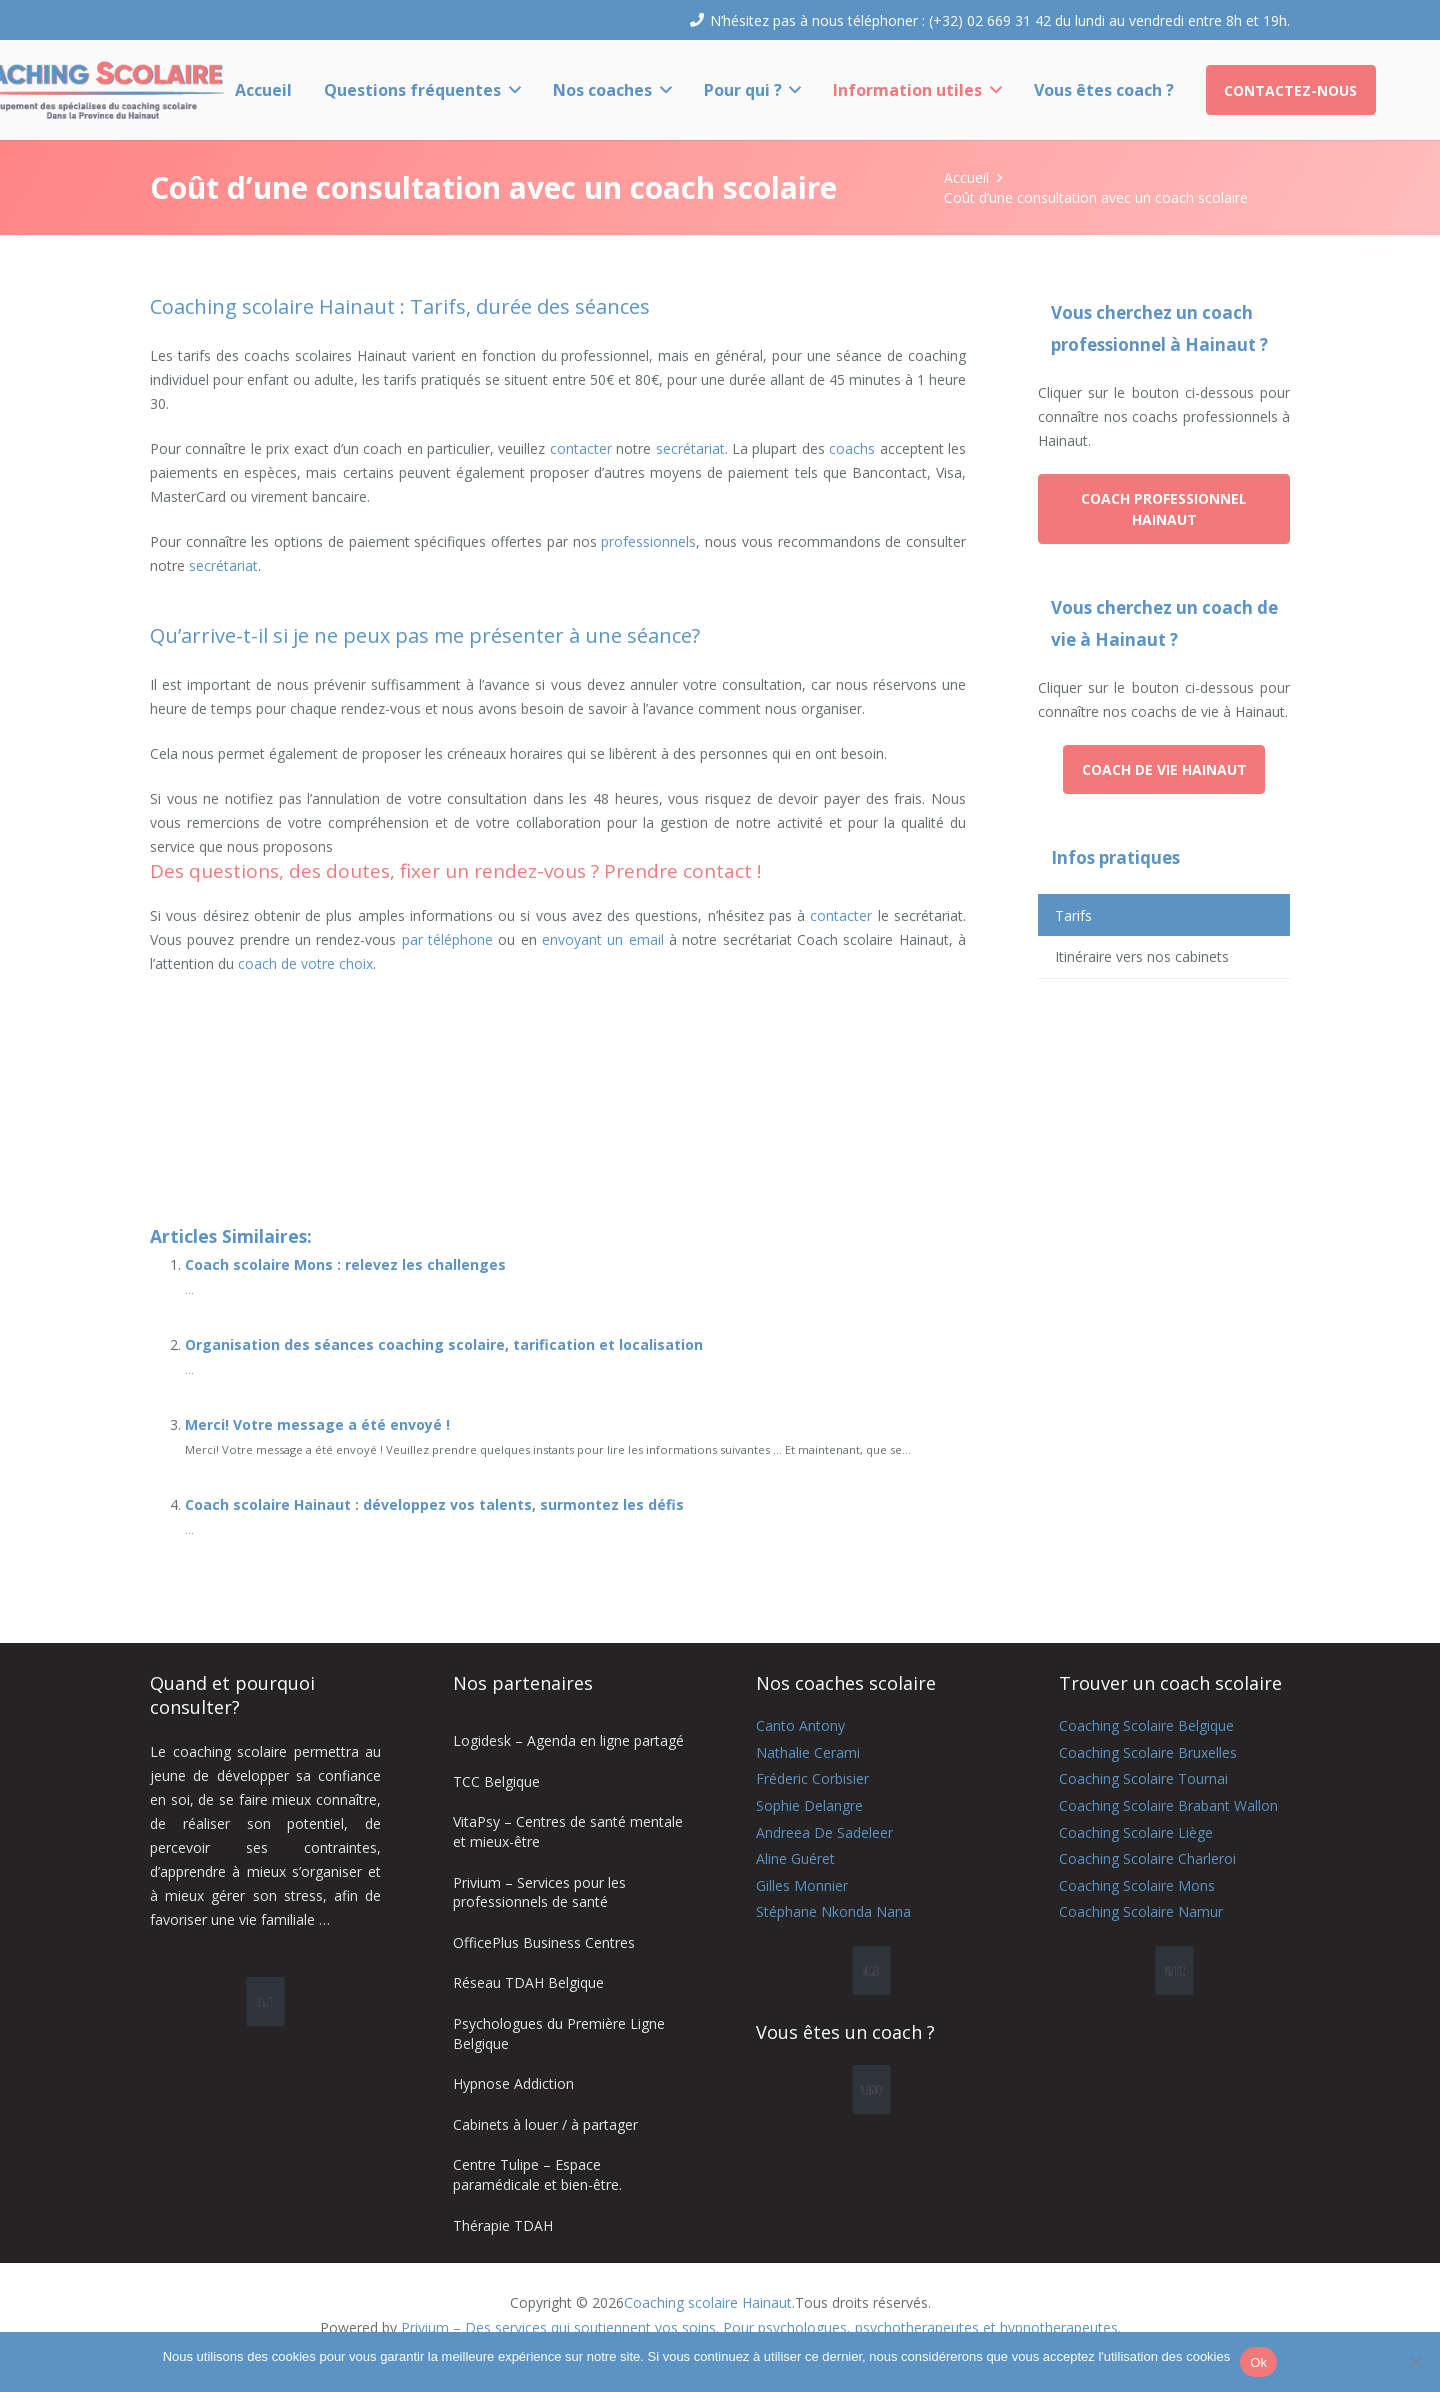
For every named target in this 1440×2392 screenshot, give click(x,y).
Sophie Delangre (809, 1805)
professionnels (648, 541)
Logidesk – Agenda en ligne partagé (568, 1740)
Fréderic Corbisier (812, 1778)
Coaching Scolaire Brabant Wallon (1168, 1805)
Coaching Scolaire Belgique (1146, 1725)
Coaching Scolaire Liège (1136, 1832)
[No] (1415, 2362)
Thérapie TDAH (503, 2225)
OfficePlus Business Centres (544, 1942)
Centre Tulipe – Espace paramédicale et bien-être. (537, 2174)
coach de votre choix (305, 963)
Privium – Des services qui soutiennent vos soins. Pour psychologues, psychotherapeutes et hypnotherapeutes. (761, 2327)
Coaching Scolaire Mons (1137, 1885)
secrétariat (690, 448)
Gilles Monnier (802, 1885)
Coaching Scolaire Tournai (1143, 1778)
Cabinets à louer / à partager (545, 2124)
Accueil (966, 177)
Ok (1258, 2362)
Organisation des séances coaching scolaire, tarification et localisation (444, 1344)
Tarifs (1073, 915)
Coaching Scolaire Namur (1141, 1911)
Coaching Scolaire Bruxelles (1148, 1752)
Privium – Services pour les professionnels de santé (539, 1892)
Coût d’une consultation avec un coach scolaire (1096, 197)
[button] (511, 90)
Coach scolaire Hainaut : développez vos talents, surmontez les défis (434, 1504)
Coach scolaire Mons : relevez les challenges (345, 1264)
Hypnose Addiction (513, 2083)
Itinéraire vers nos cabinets (1142, 956)
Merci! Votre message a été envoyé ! (317, 1424)
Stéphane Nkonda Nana (833, 1911)
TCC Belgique (496, 1781)
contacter (581, 448)
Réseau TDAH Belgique (528, 1982)
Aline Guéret (795, 1858)
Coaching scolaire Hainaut (708, 2302)
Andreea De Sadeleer (824, 1832)
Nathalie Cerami (808, 1752)
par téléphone (447, 939)
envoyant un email (603, 939)
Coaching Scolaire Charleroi (1147, 1858)
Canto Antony (800, 1725)
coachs (852, 448)
